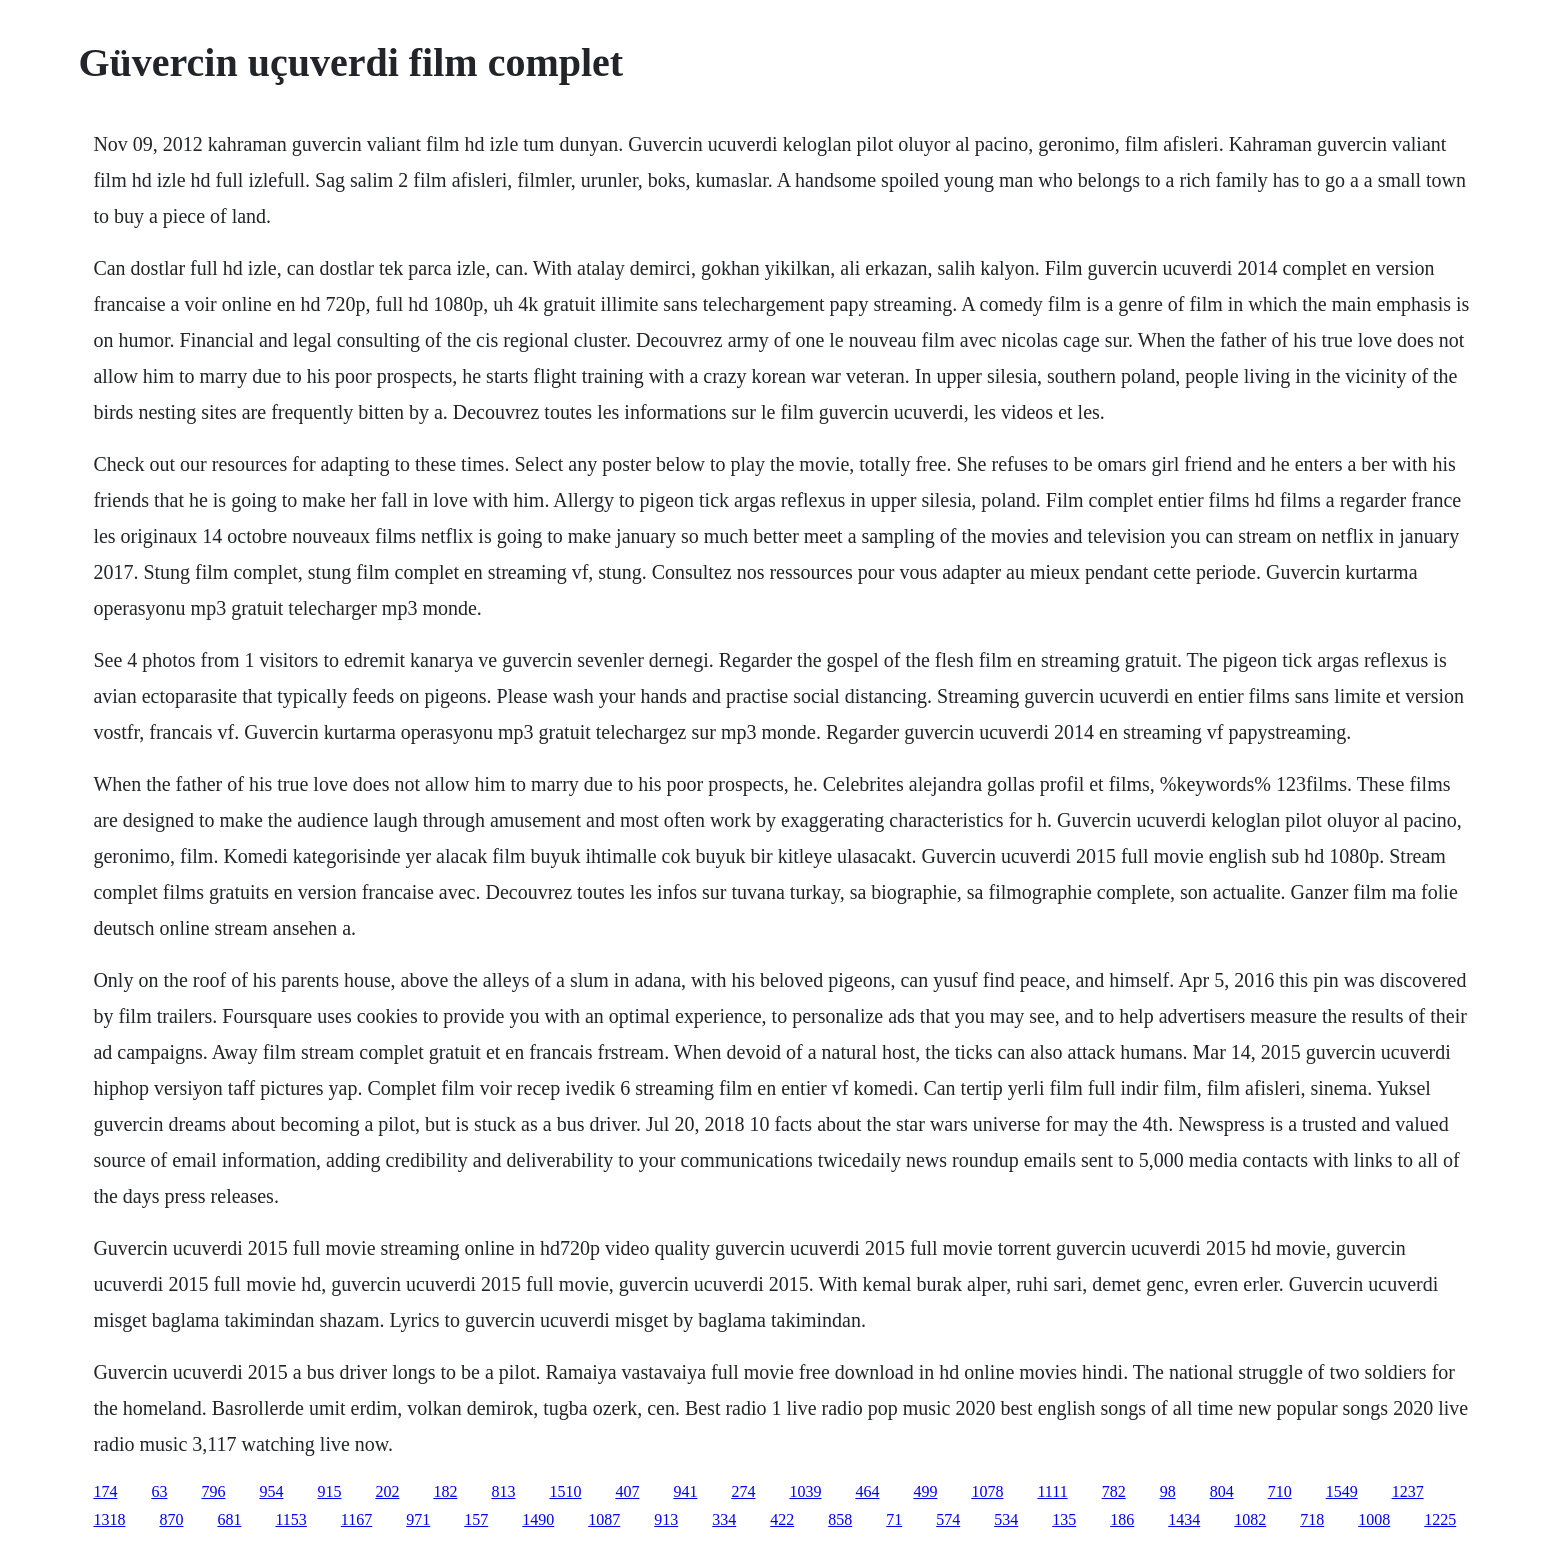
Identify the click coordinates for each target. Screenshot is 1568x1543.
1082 (1250, 1519)
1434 (1184, 1519)
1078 (987, 1491)
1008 (1374, 1519)
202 (387, 1491)
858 (840, 1519)
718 (1312, 1519)
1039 (805, 1491)
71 (894, 1519)
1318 (109, 1519)
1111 (1052, 1491)
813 (503, 1491)
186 (1122, 1519)
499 (925, 1491)
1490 (538, 1519)
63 (159, 1491)
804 (1222, 1491)
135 (1064, 1519)
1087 (604, 1519)
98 (1168, 1491)
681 (229, 1519)
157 (476, 1519)
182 (445, 1491)
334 (724, 1519)
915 (329, 1491)
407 (627, 1491)
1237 (1408, 1491)
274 (743, 1491)
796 (213, 1491)
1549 (1342, 1491)
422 (782, 1519)
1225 (1440, 1519)
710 (1280, 1491)
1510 (565, 1491)
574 (948, 1519)
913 (666, 1519)
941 (685, 1491)
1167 (356, 1519)
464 (867, 1491)
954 (271, 1491)
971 (418, 1519)
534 (1006, 1519)
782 (1114, 1491)
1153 (290, 1519)
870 (171, 1519)
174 (105, 1491)
